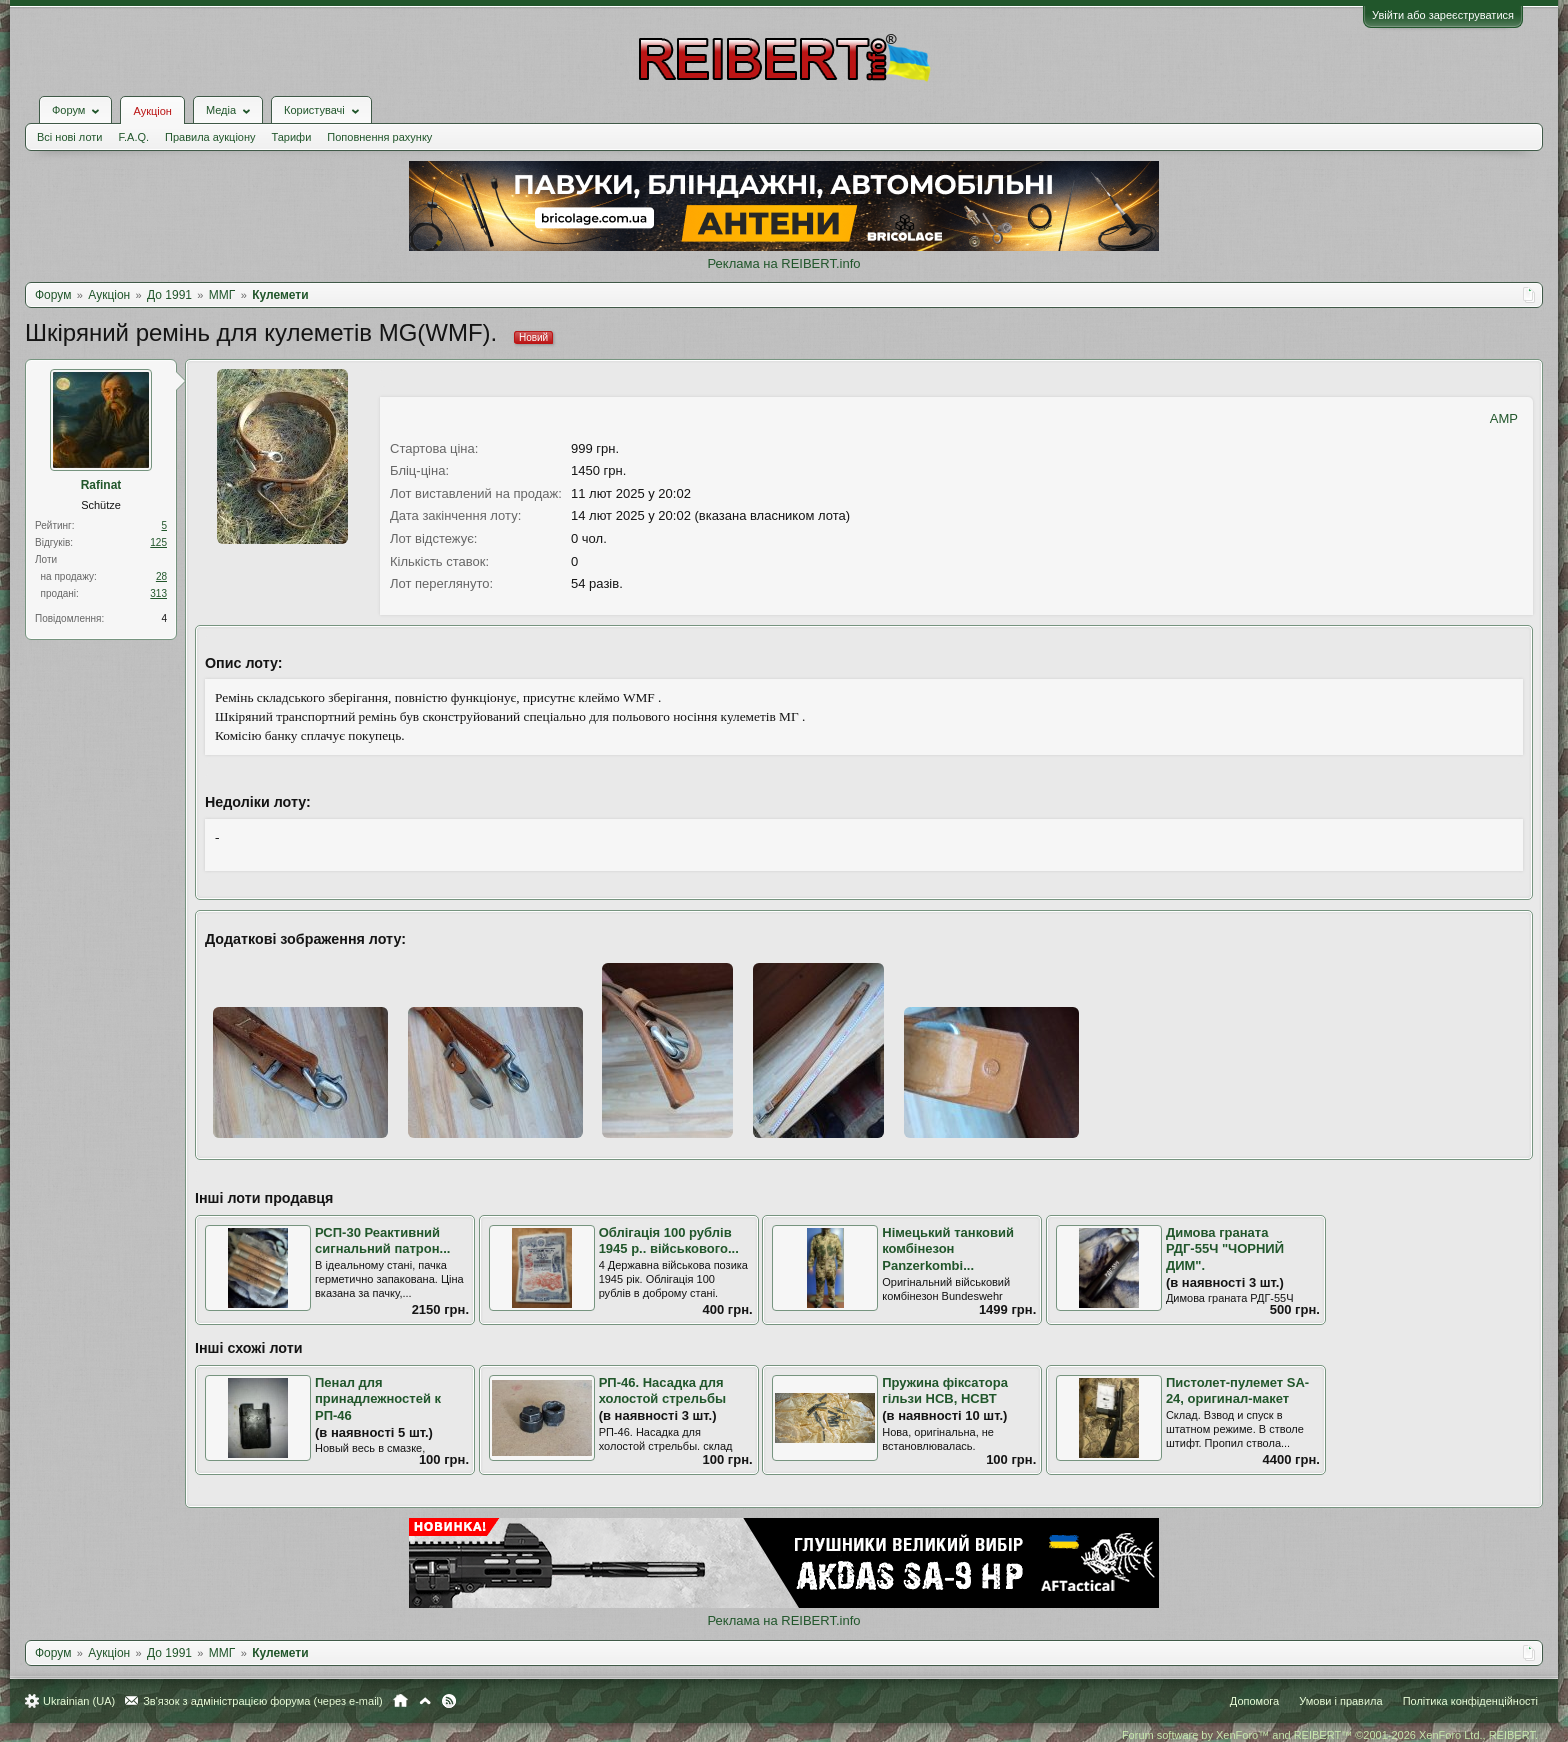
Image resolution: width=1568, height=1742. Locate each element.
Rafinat (101, 485)
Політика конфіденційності (1470, 1701)
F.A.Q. (133, 137)
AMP (1504, 418)
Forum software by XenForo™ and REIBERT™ (1330, 1735)
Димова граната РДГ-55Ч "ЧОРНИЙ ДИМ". (1225, 1249)
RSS (449, 1701)
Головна (400, 1701)
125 (158, 542)
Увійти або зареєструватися (1443, 15)
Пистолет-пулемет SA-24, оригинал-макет (1237, 1391)
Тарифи (292, 137)
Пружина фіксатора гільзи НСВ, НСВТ (945, 1391)
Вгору (425, 1701)
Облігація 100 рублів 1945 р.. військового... (669, 1241)
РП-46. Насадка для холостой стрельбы (663, 1391)
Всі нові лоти (69, 137)
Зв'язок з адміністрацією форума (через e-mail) (263, 1701)
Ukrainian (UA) (79, 1701)
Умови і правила (1340, 1701)
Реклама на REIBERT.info (783, 263)
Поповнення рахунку (379, 137)
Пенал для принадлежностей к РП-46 (378, 1399)
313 (158, 593)
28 (161, 576)
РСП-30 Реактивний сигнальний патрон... (382, 1241)
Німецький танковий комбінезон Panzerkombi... (948, 1249)
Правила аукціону (210, 137)
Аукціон (152, 111)
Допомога (1254, 1701)
